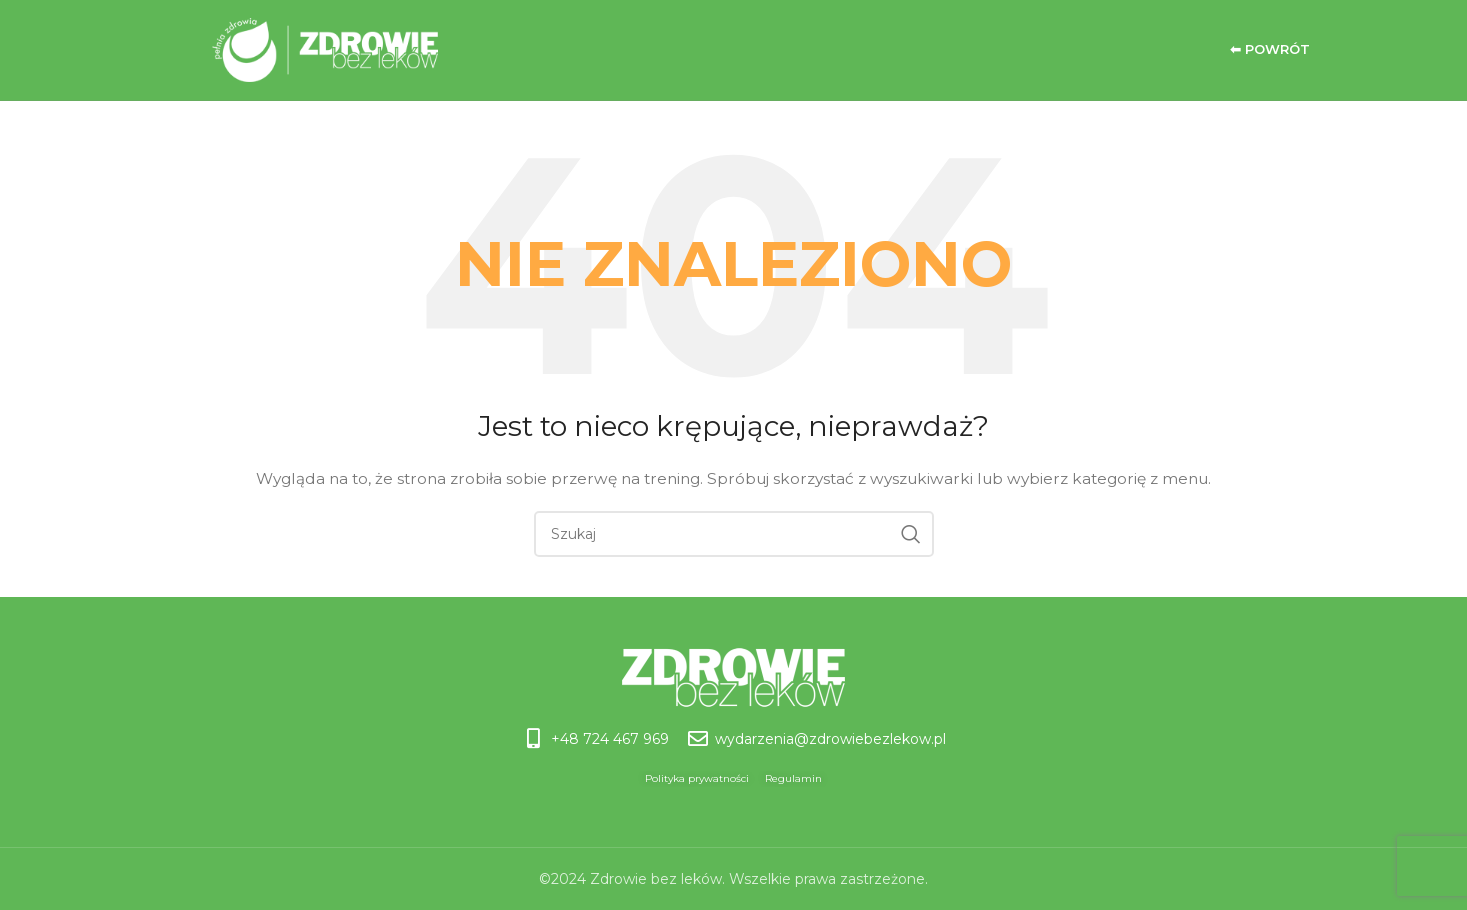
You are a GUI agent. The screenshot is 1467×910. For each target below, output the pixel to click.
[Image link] (733, 676)
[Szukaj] (734, 534)
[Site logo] (288, 49)
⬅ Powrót (1270, 49)
